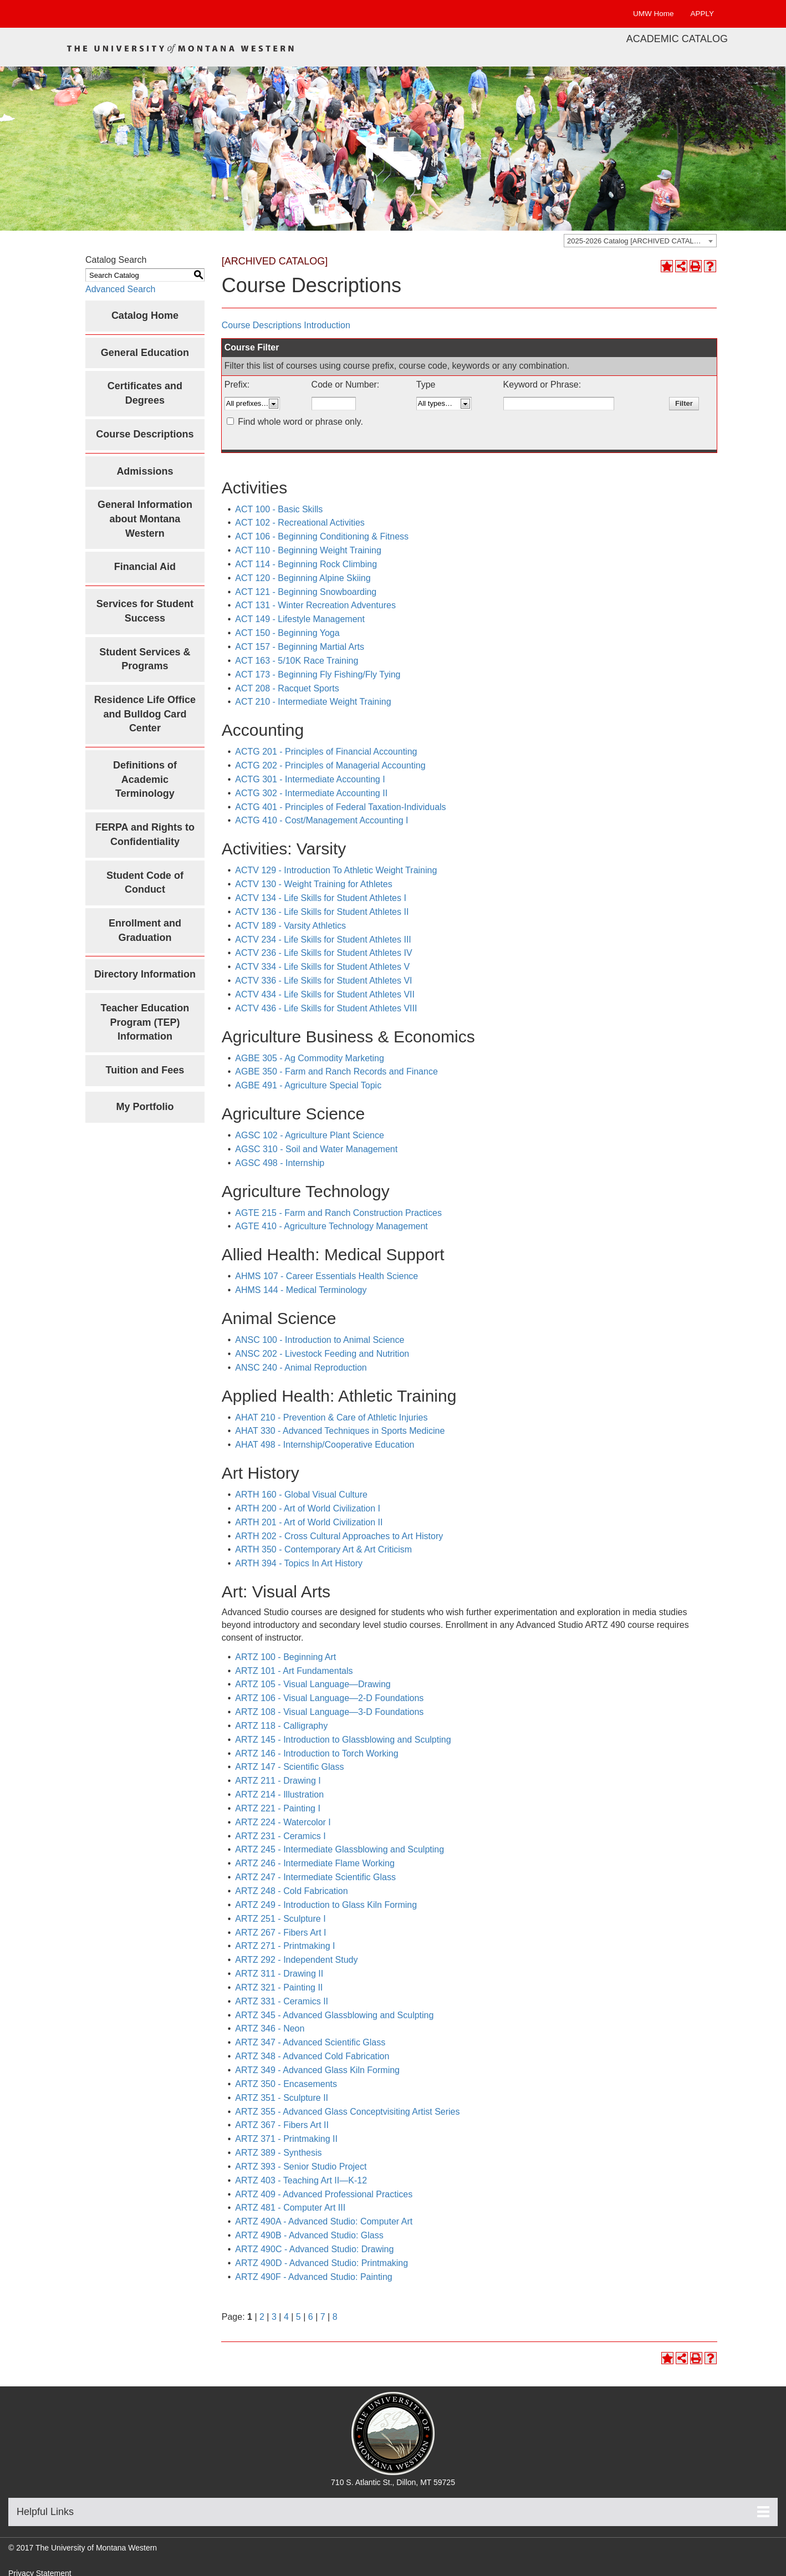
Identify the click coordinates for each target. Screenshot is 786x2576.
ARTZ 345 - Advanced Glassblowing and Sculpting (334, 2015)
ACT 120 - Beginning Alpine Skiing (302, 578)
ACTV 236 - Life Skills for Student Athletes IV (323, 953)
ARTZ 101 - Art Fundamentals (294, 1671)
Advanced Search (120, 289)
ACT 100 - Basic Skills (279, 509)
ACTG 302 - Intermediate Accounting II (311, 793)
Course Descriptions (144, 434)
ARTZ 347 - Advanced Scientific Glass (310, 2042)
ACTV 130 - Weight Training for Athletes (313, 884)
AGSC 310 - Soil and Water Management (316, 1149)
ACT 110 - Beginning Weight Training (308, 550)
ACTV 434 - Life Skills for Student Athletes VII (325, 994)
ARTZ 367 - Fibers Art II (282, 2125)
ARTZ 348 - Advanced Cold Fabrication (312, 2056)
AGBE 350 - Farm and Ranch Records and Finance (336, 1071)
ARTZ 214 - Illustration (279, 1794)
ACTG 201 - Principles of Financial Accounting (326, 751)
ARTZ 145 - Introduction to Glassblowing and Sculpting (343, 1739)
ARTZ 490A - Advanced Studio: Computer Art (323, 2221)
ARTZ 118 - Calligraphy (281, 1725)
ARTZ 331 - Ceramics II (281, 2001)
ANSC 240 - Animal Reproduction (300, 1367)
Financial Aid (145, 566)
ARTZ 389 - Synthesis (278, 2152)
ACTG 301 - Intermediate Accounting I (310, 779)
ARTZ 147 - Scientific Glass (289, 1766)
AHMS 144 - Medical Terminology (300, 1290)
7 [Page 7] (322, 2317)
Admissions (144, 471)
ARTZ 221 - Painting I (277, 1808)
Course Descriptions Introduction (286, 325)
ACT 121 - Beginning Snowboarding (305, 592)
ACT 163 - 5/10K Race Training (296, 660)
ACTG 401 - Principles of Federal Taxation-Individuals (340, 807)
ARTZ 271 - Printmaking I (285, 1946)
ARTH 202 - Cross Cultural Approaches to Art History (339, 1536)
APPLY (702, 13)
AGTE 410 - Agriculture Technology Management (331, 1226)
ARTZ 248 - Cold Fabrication (291, 1891)
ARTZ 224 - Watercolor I (283, 1822)
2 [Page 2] (261, 2317)
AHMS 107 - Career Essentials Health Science (326, 1276)
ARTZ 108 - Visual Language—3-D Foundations (329, 1712)
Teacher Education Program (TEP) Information (145, 1022)
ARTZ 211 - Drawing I (277, 1780)
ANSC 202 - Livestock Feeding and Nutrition (322, 1353)
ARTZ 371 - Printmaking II (286, 2139)
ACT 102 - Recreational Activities (300, 522)
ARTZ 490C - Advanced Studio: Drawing (314, 2249)
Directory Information (145, 974)
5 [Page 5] (298, 2317)
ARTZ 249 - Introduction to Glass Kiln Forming (326, 1905)
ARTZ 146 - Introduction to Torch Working (316, 1753)
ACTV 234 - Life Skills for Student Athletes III (323, 939)
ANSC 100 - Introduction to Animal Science (319, 1340)
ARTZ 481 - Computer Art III (290, 2207)
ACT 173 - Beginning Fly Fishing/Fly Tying (317, 674)
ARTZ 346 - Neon (269, 2028)
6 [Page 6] (310, 2317)
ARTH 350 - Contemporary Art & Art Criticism (323, 1549)
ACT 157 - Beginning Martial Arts (299, 646)
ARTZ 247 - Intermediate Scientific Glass (315, 1877)
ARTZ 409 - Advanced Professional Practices (323, 2194)
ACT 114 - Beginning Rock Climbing (306, 564)
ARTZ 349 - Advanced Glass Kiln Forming (317, 2070)
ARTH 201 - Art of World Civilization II (308, 1522)
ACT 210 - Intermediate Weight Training (313, 701)
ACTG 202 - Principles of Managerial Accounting (330, 765)
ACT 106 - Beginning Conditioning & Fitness (322, 536)
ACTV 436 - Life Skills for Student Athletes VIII (326, 1008)
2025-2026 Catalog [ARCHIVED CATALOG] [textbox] (637, 241)
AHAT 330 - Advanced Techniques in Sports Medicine (340, 1430)
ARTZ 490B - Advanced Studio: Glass (309, 2235)
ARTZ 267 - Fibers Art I (280, 1932)
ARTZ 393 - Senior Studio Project (300, 2166)
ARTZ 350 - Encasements (286, 2084)
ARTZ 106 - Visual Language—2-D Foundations (329, 1698)
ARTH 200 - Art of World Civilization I (307, 1508)
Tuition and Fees (145, 1070)
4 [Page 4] (286, 2317)
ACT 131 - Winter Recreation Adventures (315, 605)
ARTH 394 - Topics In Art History (299, 1563)
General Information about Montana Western (145, 518)
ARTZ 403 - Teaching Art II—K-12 (301, 2180)
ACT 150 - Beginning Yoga (287, 633)
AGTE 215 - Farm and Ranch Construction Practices (338, 1213)
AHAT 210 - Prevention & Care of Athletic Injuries (331, 1417)
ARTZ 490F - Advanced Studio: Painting (313, 2277)
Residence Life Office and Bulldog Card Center (145, 714)
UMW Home (653, 13)
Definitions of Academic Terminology (145, 779)
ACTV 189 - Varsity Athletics (290, 925)
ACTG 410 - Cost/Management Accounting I (321, 820)
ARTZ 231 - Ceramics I (280, 1836)
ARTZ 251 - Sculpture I (280, 1918)
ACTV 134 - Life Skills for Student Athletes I (320, 898)
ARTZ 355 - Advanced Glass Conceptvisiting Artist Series (347, 2111)
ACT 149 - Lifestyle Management (300, 619)
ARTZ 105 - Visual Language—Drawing (312, 1684)
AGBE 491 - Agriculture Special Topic (308, 1085)
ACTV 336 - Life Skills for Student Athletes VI (323, 980)
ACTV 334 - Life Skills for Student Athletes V (322, 966)
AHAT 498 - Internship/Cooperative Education (324, 1444)
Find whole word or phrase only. (300, 421)
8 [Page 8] (335, 2317)
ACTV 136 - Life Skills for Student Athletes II (322, 912)
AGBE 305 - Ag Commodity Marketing (309, 1058)
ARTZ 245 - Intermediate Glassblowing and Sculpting (339, 1849)
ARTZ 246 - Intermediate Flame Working (315, 1863)
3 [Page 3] (274, 2317)
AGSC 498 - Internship (279, 1163)
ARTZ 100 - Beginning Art (285, 1657)
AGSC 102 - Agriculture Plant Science (309, 1135)
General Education (145, 352)
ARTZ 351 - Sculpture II (281, 2097)
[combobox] (640, 240)
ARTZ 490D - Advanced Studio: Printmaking (321, 2263)
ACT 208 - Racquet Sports (287, 688)
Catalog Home (144, 315)
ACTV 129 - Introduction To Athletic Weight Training (336, 870)
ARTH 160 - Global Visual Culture (301, 1494)
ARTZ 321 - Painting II (279, 1987)
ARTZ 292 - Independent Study (296, 1959)
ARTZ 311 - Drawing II (279, 1973)
